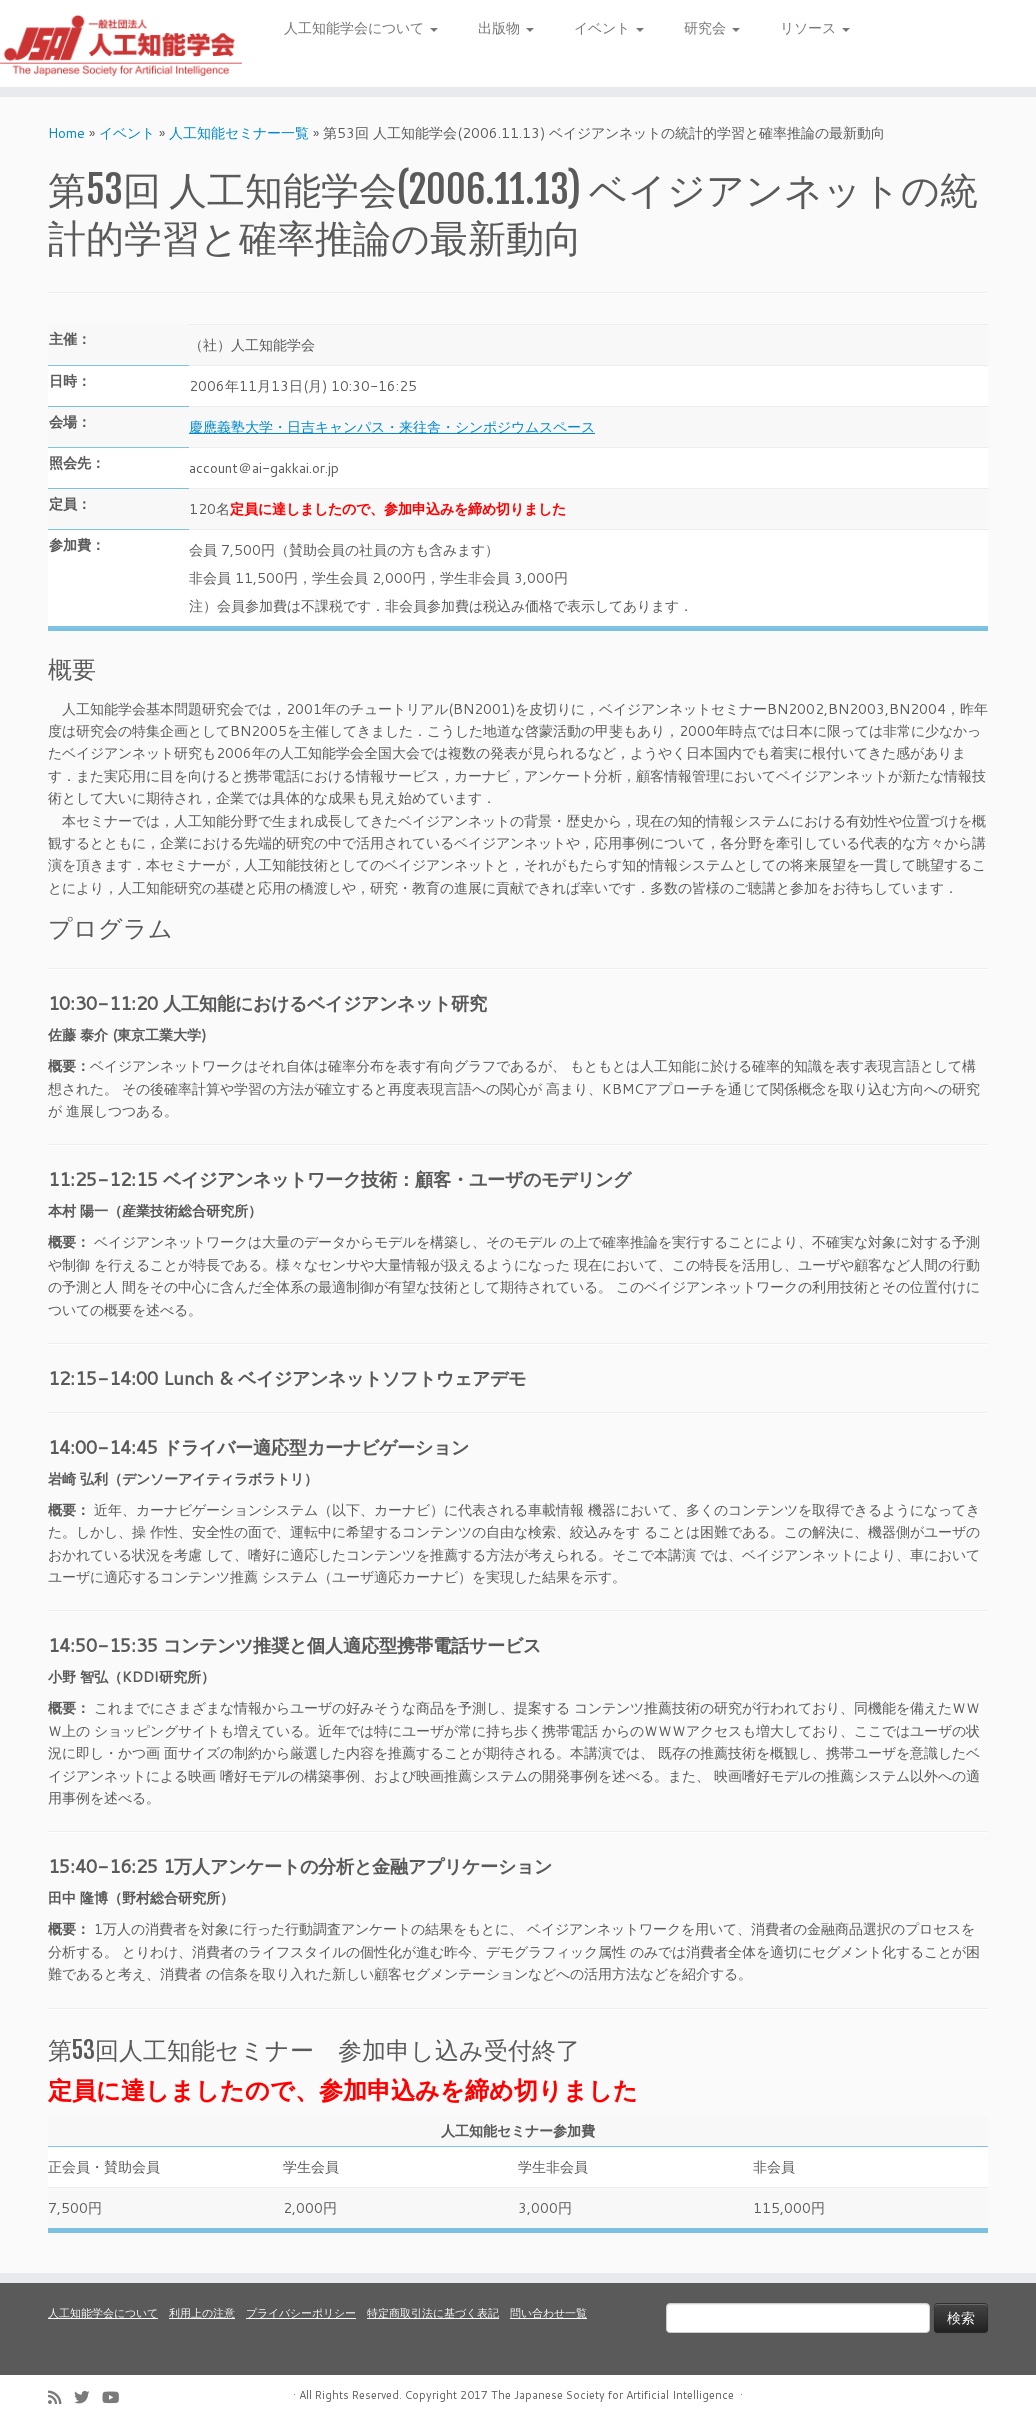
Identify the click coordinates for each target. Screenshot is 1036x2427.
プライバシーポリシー (301, 2313)
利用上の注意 (202, 2313)
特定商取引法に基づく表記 (433, 2313)
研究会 (712, 28)
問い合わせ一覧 (548, 2313)
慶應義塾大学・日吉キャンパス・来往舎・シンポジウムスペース (392, 427)
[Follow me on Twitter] (88, 2397)
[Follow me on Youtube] (117, 2397)
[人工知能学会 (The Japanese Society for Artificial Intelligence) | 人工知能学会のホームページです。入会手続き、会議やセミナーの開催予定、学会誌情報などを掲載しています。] (121, 43)
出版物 (506, 28)
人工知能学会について (361, 28)
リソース (815, 28)
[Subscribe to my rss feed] (61, 2397)
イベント (609, 28)
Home (66, 133)
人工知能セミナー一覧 (239, 133)
